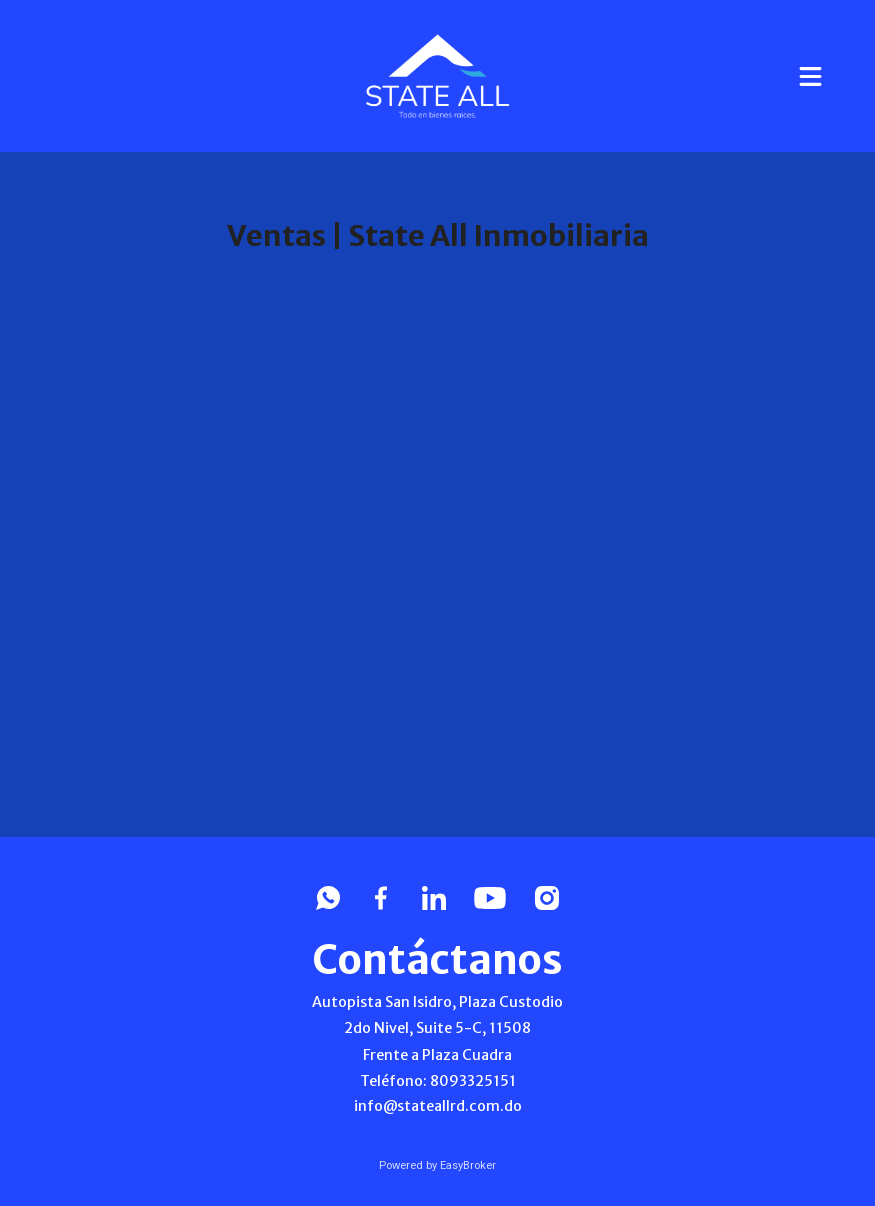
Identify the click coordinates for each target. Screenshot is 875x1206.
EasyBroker (468, 1165)
